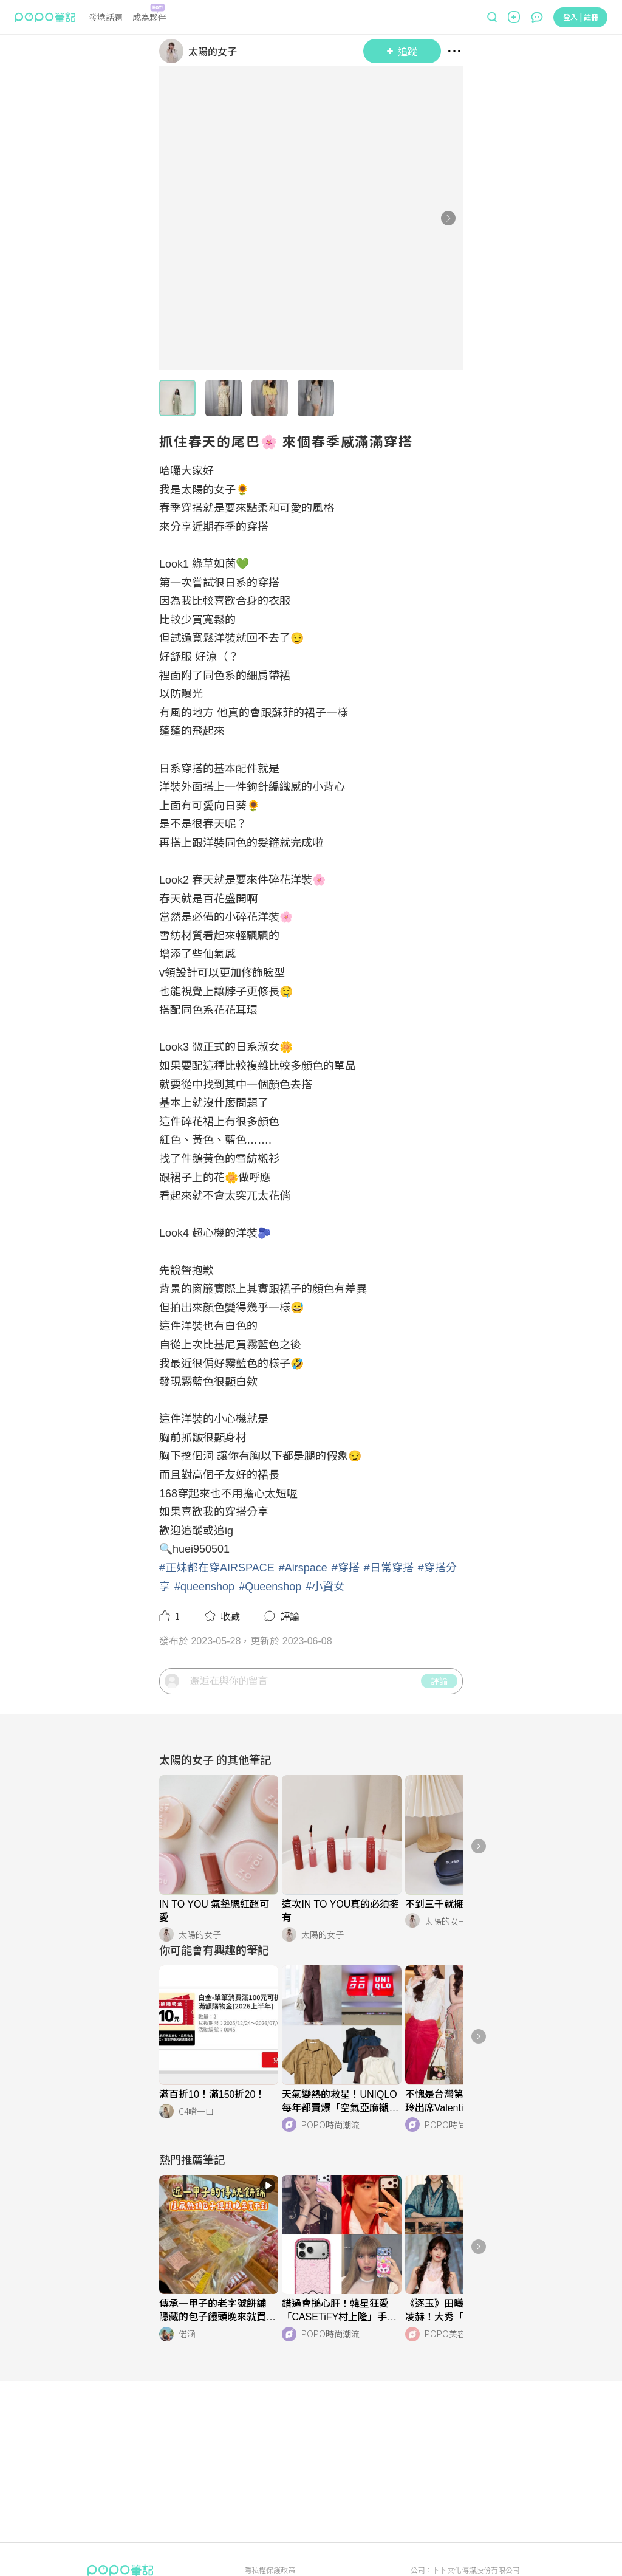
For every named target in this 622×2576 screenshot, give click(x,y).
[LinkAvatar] (173, 51)
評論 (439, 1724)
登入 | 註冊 (580, 17)
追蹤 (402, 51)
